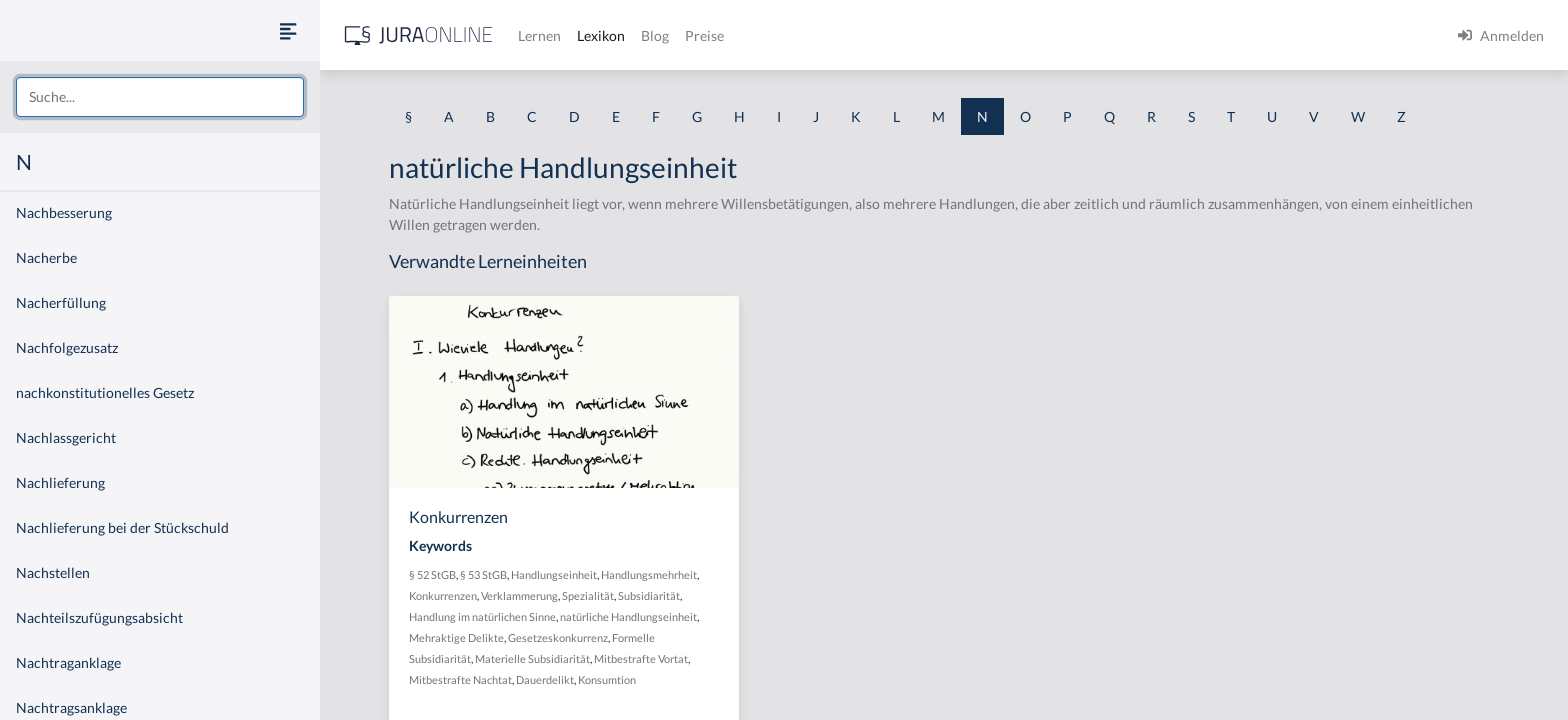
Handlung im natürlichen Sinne (482, 616)
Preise (704, 35)
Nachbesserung (64, 212)
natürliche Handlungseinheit (628, 616)
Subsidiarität (649, 595)
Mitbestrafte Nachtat (460, 679)
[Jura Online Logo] (419, 35)
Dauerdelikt (545, 679)
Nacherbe (46, 257)
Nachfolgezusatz (67, 347)
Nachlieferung (60, 482)
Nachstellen (53, 572)
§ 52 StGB (432, 574)
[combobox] (160, 97)
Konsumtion (607, 679)
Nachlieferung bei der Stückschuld (122, 527)
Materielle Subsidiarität (532, 658)
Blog (655, 35)
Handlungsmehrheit (649, 574)
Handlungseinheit (554, 574)
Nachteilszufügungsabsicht (99, 617)
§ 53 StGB (483, 574)
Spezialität (588, 595)
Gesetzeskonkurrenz (558, 637)
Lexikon (601, 35)
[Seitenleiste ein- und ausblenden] (288, 30)
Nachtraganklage (68, 662)
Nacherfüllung (61, 302)
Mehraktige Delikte (456, 637)
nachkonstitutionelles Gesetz (105, 392)
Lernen (539, 35)
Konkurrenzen (443, 595)
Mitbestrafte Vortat (641, 658)
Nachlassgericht (66, 437)
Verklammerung (519, 595)
